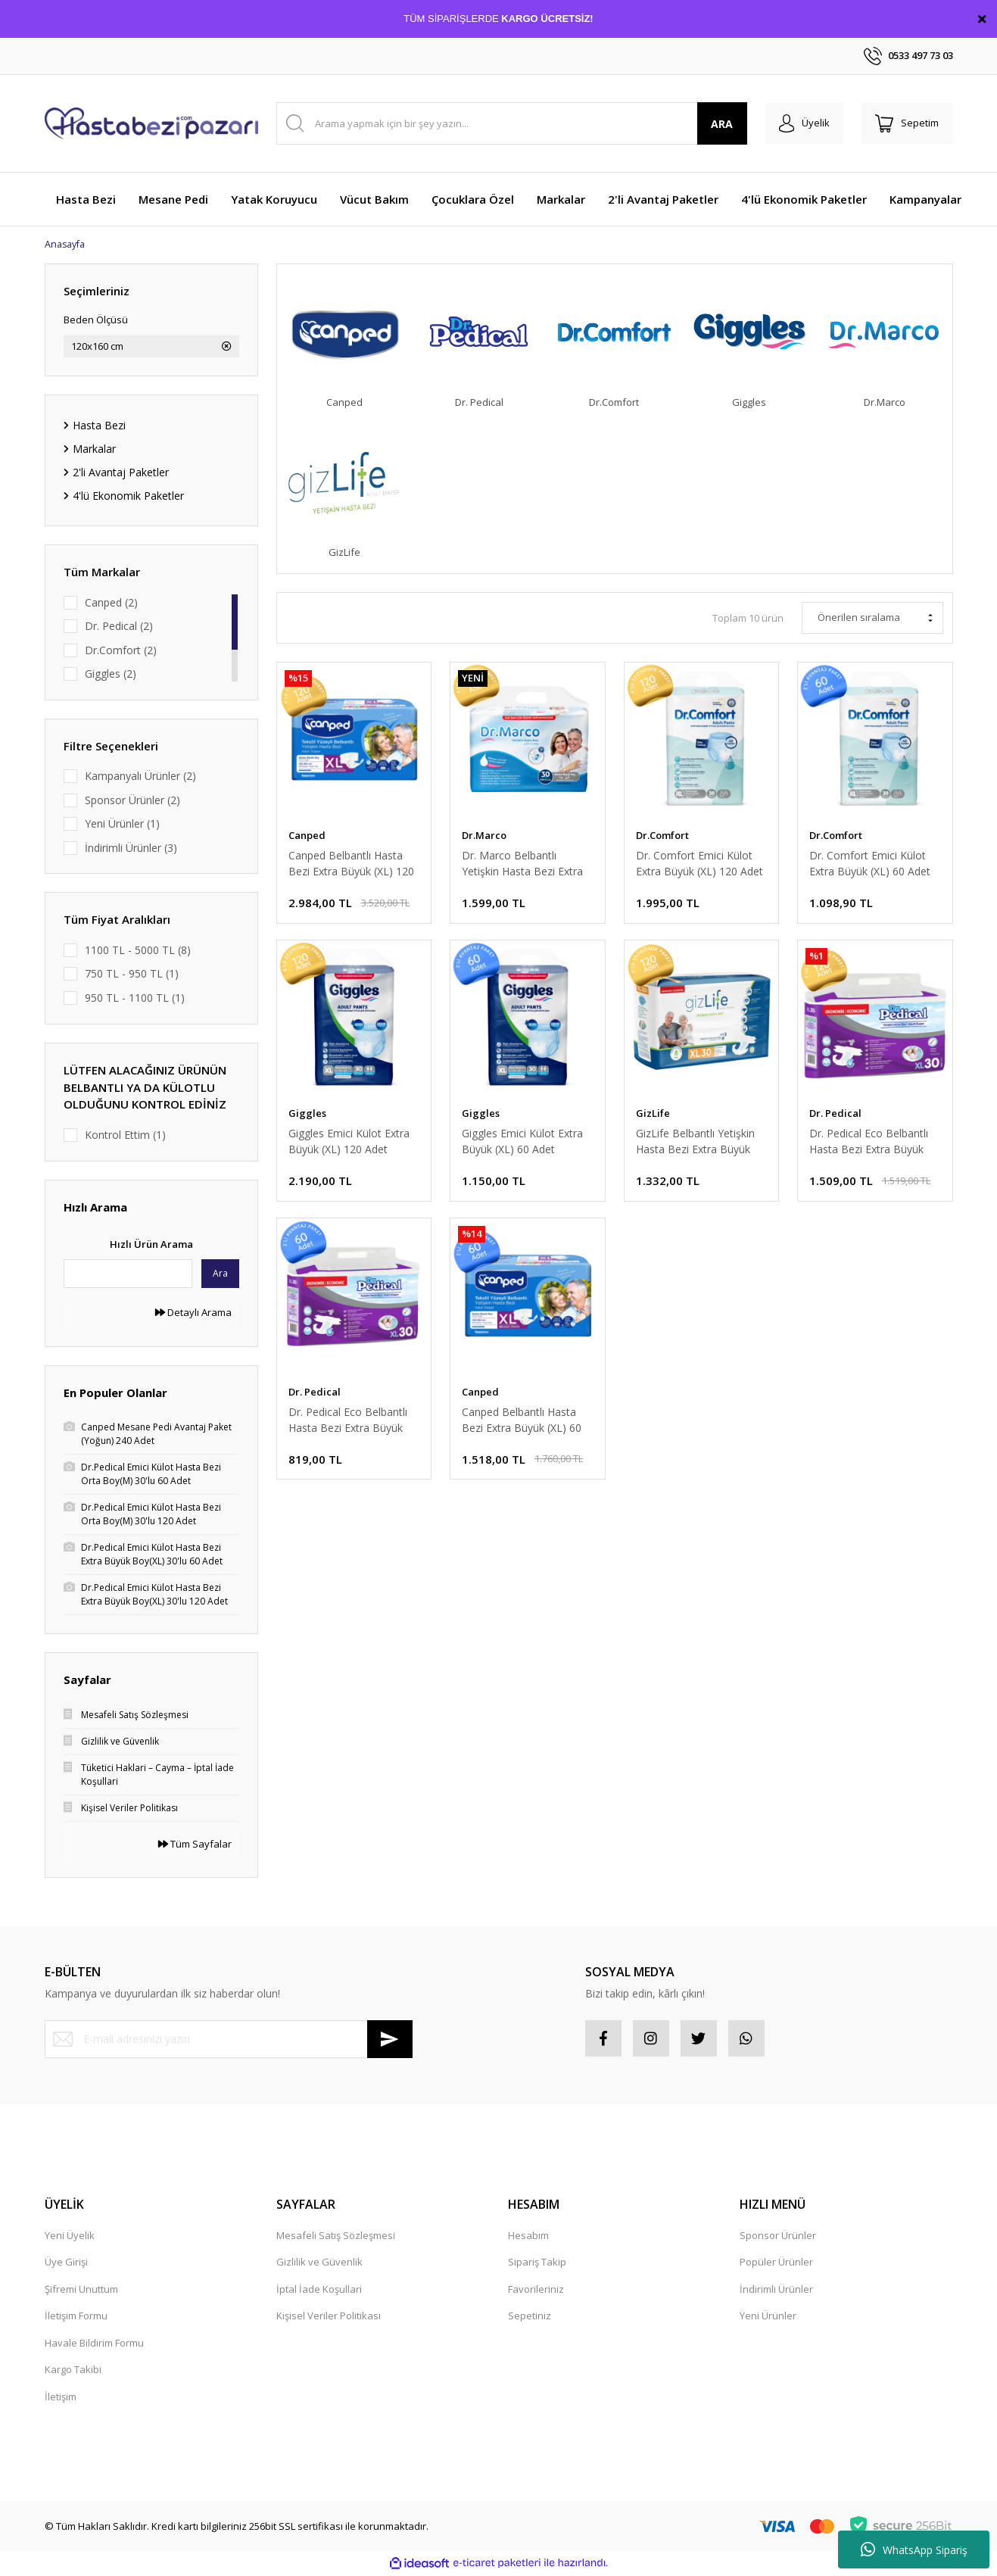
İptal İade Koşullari (319, 2291)
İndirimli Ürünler (776, 2291)
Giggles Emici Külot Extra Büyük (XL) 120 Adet (349, 1145)
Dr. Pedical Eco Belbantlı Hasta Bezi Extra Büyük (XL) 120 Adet (868, 1145)
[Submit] (390, 2040)
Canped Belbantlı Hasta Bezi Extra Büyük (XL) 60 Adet (521, 1425)
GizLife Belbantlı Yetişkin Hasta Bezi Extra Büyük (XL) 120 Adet (695, 1145)
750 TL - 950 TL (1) (132, 974)
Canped (307, 837)
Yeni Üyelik (70, 2237)
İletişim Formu (76, 2318)
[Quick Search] (128, 1274)
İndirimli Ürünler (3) (131, 848)
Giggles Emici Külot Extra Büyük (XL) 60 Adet (522, 1145)
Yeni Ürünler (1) (122, 824)
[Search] (509, 123)
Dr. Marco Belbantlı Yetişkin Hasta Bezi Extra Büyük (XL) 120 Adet (522, 865)
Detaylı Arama (193, 1313)
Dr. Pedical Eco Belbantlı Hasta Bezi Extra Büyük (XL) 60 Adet (347, 1425)
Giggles (307, 1117)
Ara (220, 1274)
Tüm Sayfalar (195, 1844)
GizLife (653, 1117)
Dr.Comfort (662, 837)
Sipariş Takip (537, 2264)
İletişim (60, 2399)
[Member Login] (800, 123)
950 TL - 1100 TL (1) (135, 998)
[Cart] (906, 123)
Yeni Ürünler (768, 2318)
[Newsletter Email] (229, 2040)
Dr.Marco (484, 837)
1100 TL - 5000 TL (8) (138, 950)
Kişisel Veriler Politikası (328, 2318)
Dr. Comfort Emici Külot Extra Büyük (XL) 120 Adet (699, 865)
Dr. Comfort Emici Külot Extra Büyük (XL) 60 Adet (869, 865)
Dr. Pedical (835, 1117)
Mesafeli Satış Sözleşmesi (335, 2237)
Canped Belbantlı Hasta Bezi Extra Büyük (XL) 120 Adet (351, 865)
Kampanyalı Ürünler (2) (140, 776)
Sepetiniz (529, 2318)
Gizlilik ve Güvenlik (319, 2264)
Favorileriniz (536, 2291)
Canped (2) (111, 603)
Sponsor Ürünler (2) (132, 801)
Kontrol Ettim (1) (125, 1135)
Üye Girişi (66, 2264)
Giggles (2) (110, 674)
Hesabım (528, 2237)
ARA (716, 124)
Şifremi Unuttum (81, 2291)
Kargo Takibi (73, 2371)
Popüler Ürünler (776, 2264)
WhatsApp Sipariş (914, 2549)
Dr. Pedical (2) (119, 626)
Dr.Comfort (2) (121, 651)
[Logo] (151, 123)
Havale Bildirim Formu (94, 2345)
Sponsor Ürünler (778, 2237)
